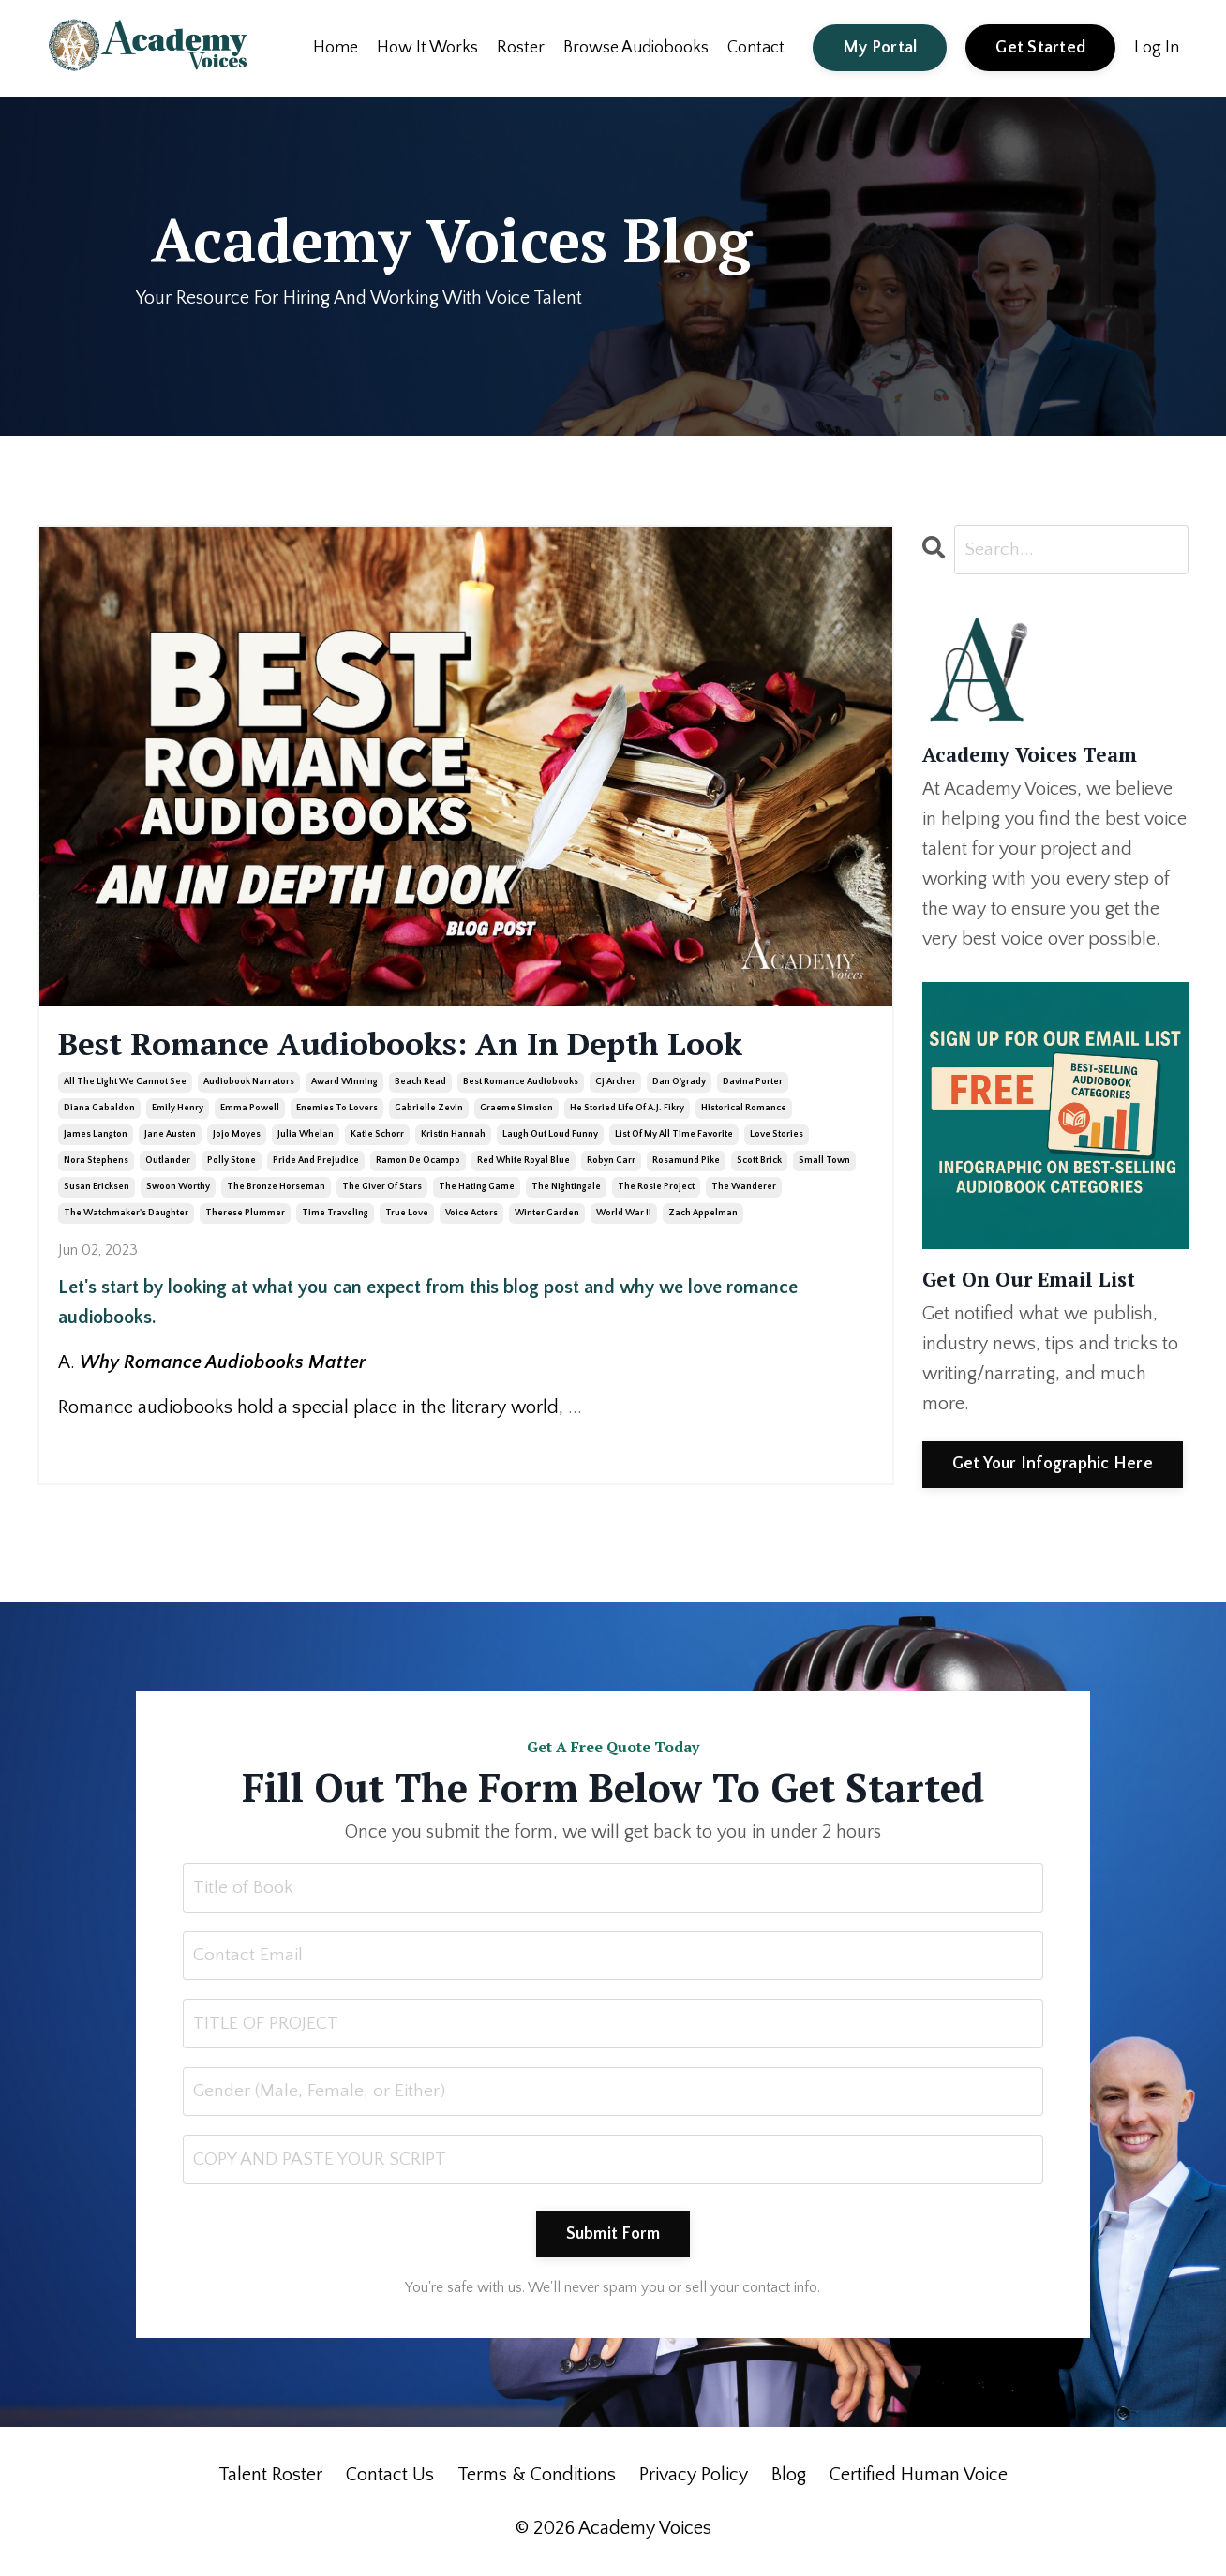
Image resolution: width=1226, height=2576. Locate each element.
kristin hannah (453, 1136)
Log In (1156, 46)
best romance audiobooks (520, 1084)
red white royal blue (523, 1162)
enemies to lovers (337, 1110)
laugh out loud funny (550, 1136)
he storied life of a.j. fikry (627, 1110)
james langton (95, 1136)
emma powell (249, 1110)
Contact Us (390, 2479)
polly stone (231, 1162)
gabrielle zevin (429, 1110)
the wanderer (743, 1189)
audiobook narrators (248, 1084)
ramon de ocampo (418, 1162)
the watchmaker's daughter (126, 1215)
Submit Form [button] (613, 2238)
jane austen (170, 1136)
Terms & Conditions (536, 2479)
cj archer (615, 1084)
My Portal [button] (880, 46)
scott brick (759, 1162)
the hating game (477, 1189)
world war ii (623, 1215)
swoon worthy (178, 1189)
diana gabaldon (99, 1110)
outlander (167, 1162)
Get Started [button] (1040, 46)
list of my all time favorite (674, 1136)
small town (824, 1162)
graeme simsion (516, 1110)
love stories (776, 1136)
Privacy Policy (693, 2479)
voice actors (471, 1215)
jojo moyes (237, 1136)
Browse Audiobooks (636, 46)
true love (406, 1215)
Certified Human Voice (919, 2479)
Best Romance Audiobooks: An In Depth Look (428, 1044)
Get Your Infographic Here (1052, 1463)
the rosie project (656, 1189)
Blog (788, 2479)
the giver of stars (382, 1189)
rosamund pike (686, 1162)
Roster (521, 46)
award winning (344, 1084)
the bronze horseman (276, 1189)
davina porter (753, 1084)
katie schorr (377, 1136)
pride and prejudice (316, 1162)
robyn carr (611, 1162)
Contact (756, 46)
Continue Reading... (117, 1445)
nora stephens (96, 1162)
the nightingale (566, 1189)
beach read (420, 1084)
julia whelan (305, 1136)
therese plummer (245, 1215)
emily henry (177, 1110)
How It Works (427, 46)
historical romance (743, 1110)
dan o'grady (679, 1084)
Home (335, 46)
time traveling (335, 1215)
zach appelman (703, 1215)
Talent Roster (270, 2479)
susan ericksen (96, 1189)
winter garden (547, 1215)
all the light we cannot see (125, 1084)
